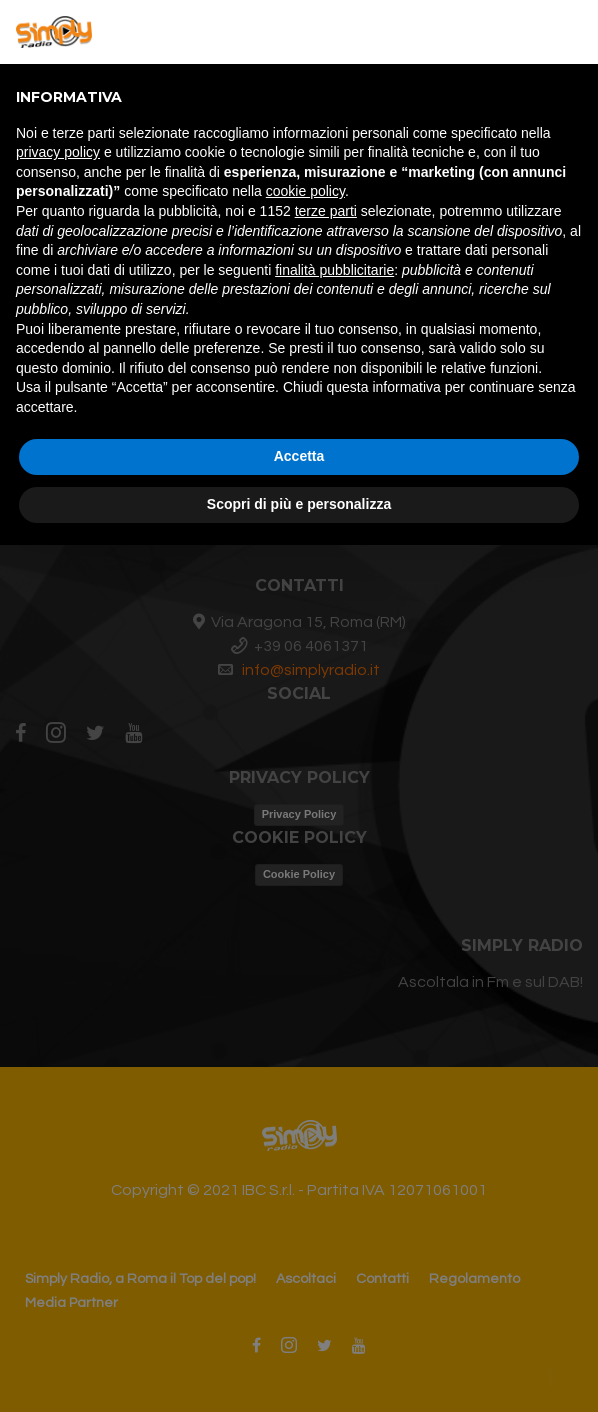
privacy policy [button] (58, 152)
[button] (572, 32)
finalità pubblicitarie (334, 270)
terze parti (326, 211)
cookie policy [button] (305, 191)
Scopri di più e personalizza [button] (299, 504)
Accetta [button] (299, 456)
